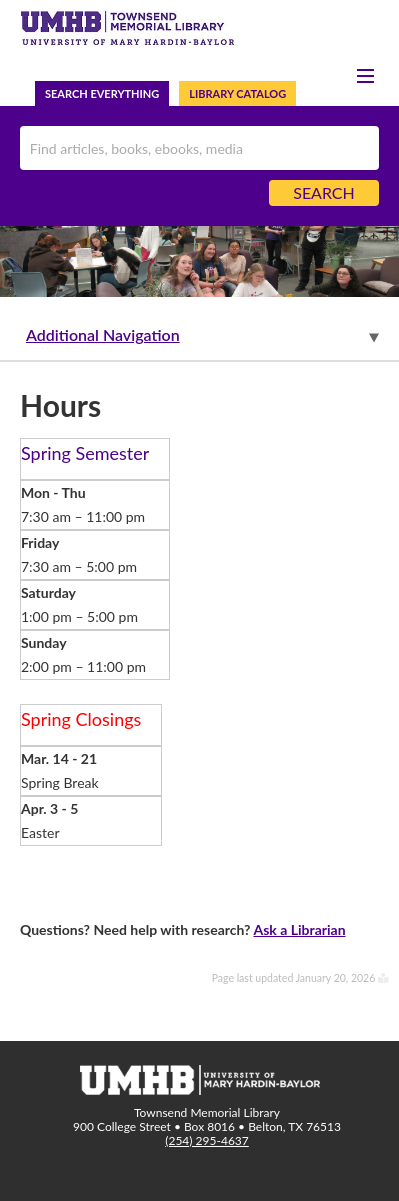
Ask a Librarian (299, 929)
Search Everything (102, 93)
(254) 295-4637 (207, 1140)
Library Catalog (237, 93)
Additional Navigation (103, 334)
